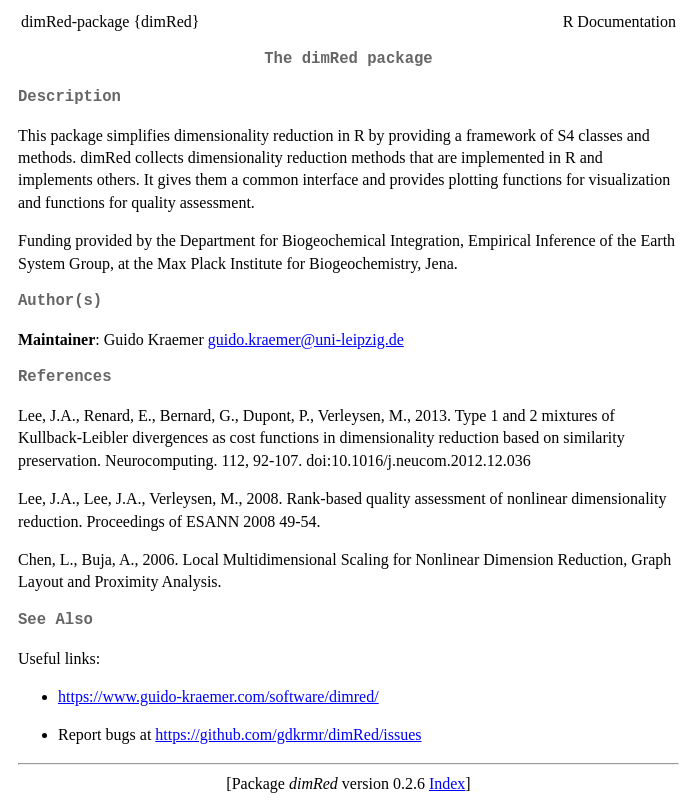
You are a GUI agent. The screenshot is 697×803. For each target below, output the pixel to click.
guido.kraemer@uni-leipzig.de (306, 339)
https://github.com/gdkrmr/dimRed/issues (288, 734)
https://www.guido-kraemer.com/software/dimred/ (218, 696)
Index (447, 783)
